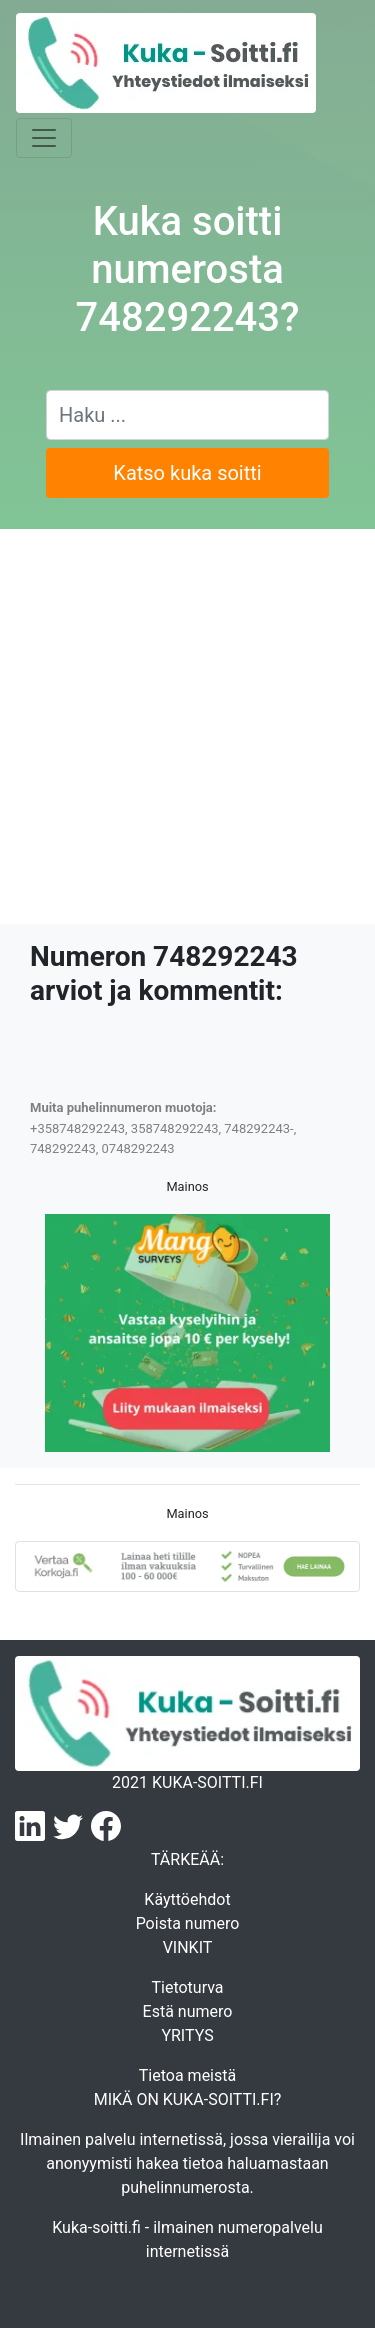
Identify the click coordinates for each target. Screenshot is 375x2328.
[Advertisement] (187, 726)
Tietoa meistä (187, 2075)
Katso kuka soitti (187, 473)
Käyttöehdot (187, 1899)
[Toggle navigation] (44, 138)
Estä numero (188, 2011)
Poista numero (188, 1923)
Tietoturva (187, 1987)
